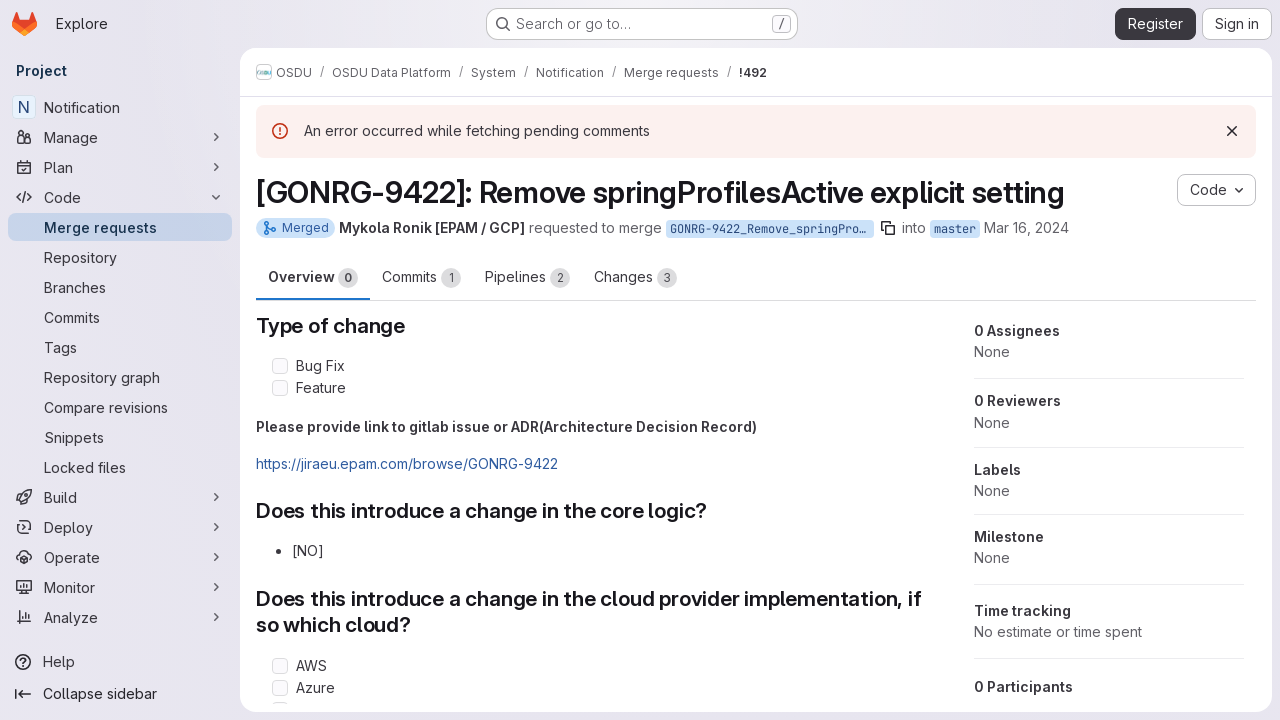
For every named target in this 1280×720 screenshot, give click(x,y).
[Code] (120, 197)
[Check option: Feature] (280, 388)
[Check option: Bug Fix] (280, 366)
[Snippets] (120, 437)
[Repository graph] (120, 377)
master (955, 229)
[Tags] (120, 347)
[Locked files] (120, 467)
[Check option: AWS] (280, 666)
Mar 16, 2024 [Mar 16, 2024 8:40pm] (1026, 227)
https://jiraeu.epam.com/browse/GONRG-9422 (407, 463)
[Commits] (120, 317)
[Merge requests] (120, 227)
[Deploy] (120, 527)
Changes (635, 278)
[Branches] (120, 287)
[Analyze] (120, 617)
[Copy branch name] (888, 228)
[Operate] (120, 557)
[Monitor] (120, 587)
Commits (421, 278)
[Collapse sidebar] (120, 694)
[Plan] (120, 167)
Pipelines (527, 278)
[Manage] (120, 137)
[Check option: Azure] (280, 688)
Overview (313, 278)
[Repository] (120, 257)
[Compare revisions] (120, 407)
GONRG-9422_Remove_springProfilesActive (772, 229)
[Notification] (120, 107)
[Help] (120, 662)
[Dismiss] (1232, 131)
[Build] (120, 497)
